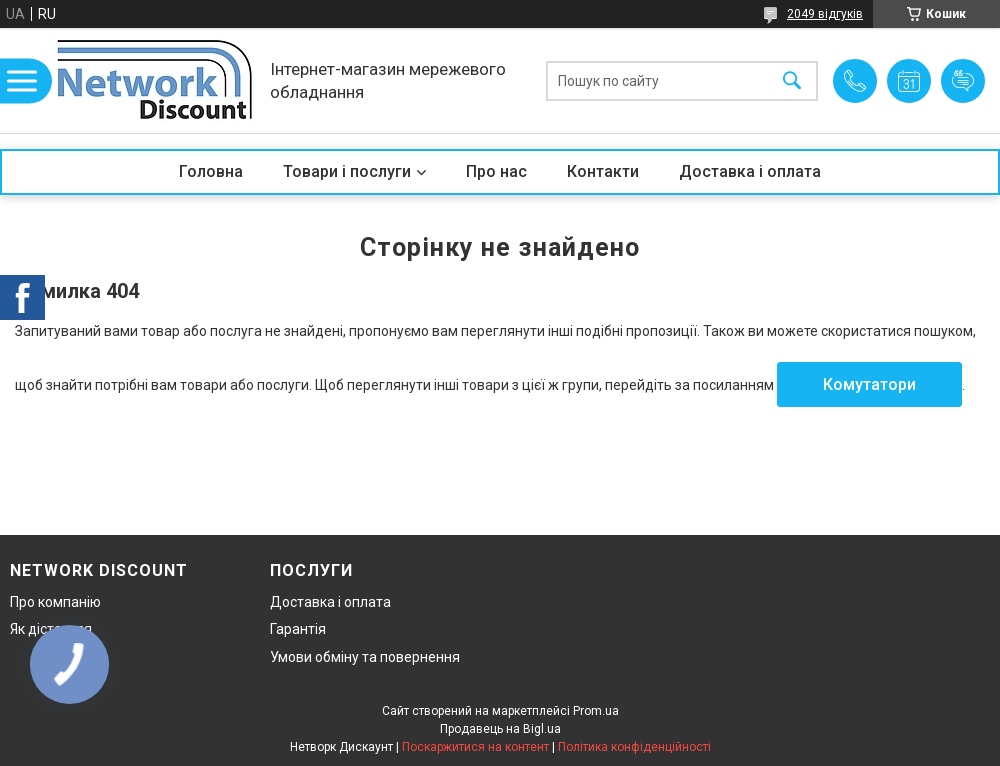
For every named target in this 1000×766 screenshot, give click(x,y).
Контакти (603, 171)
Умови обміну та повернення (365, 657)
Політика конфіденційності (634, 747)
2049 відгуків (825, 14)
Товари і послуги (347, 171)
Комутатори (869, 384)
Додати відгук (963, 81)
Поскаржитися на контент (475, 747)
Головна (211, 171)
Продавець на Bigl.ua (500, 729)
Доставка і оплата (750, 171)
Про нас (496, 171)
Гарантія (298, 629)
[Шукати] (792, 80)
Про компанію (55, 602)
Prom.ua (596, 711)
